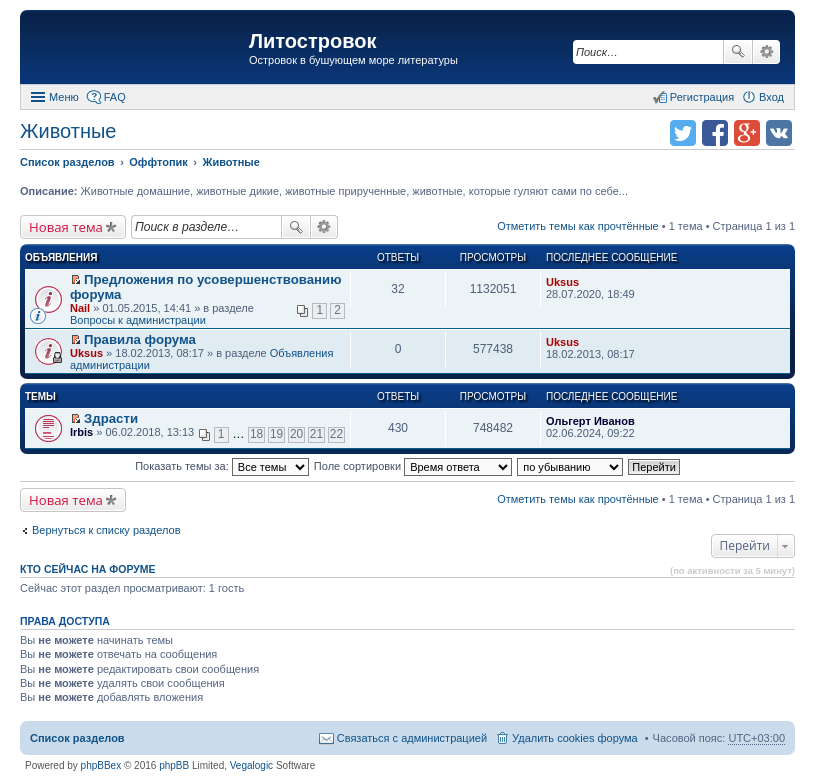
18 (256, 434)
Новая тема (66, 227)
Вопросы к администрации (138, 320)
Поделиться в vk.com (779, 133)
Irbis (81, 432)
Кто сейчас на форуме (88, 569)
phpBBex (101, 765)
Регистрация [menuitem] (702, 97)
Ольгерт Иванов (590, 421)
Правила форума (140, 339)
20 (296, 434)
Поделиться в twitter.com (683, 133)
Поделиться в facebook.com (715, 133)
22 (336, 434)
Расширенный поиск (766, 52)
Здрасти (111, 418)
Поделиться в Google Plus (747, 133)
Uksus (562, 282)
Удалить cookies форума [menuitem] (575, 738)
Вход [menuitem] (771, 97)
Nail (80, 308)
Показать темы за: (222, 466)
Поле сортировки (413, 466)
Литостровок (312, 41)
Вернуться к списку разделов (106, 530)
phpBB (174, 765)
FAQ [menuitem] (115, 97)
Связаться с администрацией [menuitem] (412, 738)
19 (276, 434)
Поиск (738, 52)
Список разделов (77, 738)
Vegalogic (251, 765)
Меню (64, 97)
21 (316, 434)
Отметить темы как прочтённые (578, 226)
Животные (68, 131)
